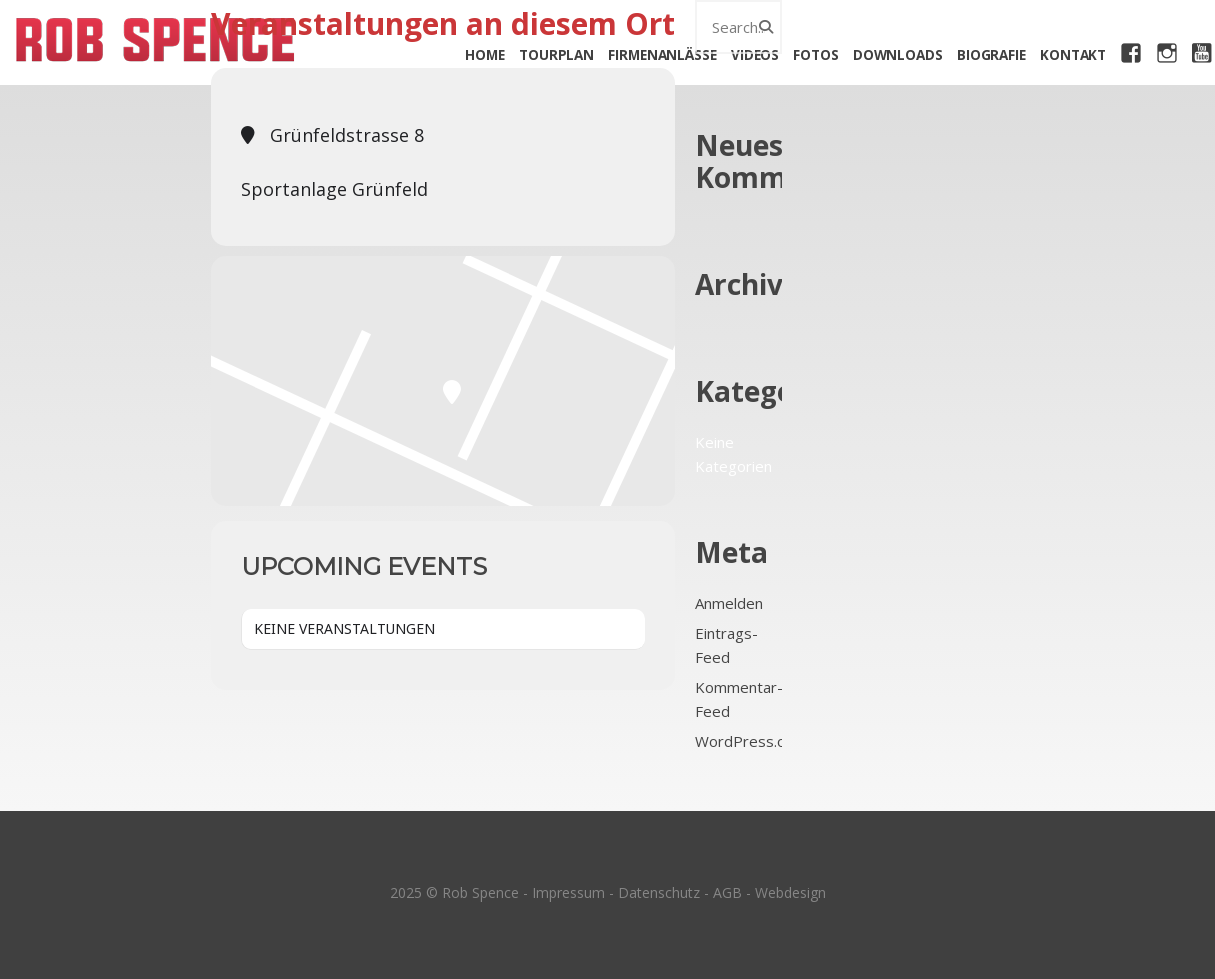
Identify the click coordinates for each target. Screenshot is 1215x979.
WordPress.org (748, 741)
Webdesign (790, 892)
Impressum (568, 892)
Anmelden (729, 603)
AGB (727, 892)
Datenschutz (659, 892)
